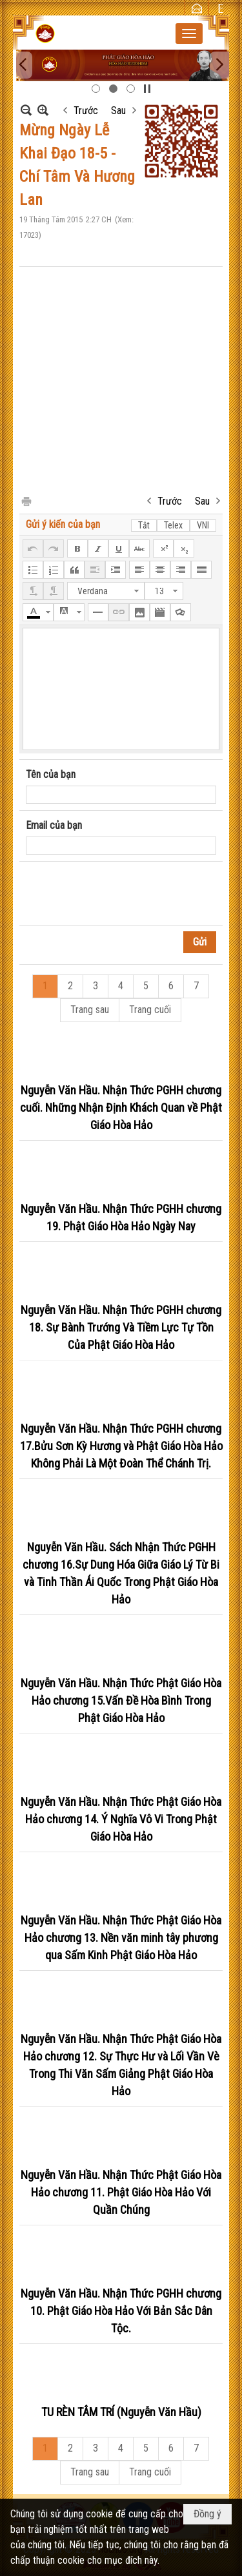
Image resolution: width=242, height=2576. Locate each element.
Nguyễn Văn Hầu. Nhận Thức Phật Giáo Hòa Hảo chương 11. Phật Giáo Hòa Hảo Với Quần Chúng (121, 2192)
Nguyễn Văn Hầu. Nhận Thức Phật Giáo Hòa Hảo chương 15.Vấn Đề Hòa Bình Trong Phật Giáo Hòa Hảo (121, 1700)
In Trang (25, 500)
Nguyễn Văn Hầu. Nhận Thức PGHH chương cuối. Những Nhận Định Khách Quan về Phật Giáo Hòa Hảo (121, 1107)
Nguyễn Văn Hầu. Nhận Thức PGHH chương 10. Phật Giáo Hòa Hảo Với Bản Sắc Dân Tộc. (121, 2311)
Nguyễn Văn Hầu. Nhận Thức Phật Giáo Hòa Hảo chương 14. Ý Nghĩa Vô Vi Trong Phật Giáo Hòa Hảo (121, 1819)
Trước (86, 110)
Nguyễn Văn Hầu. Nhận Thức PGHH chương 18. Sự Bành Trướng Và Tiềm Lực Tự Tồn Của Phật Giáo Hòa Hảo (121, 1327)
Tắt (144, 525)
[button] (189, 33)
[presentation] (124, 894)
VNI (203, 525)
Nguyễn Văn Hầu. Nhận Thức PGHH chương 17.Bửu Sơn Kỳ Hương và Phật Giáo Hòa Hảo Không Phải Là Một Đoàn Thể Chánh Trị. (121, 1446)
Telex (173, 525)
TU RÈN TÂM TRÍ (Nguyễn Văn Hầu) (121, 2412)
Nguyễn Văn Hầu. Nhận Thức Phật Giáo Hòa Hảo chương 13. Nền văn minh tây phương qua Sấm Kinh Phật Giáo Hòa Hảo (121, 1937)
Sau (118, 110)
